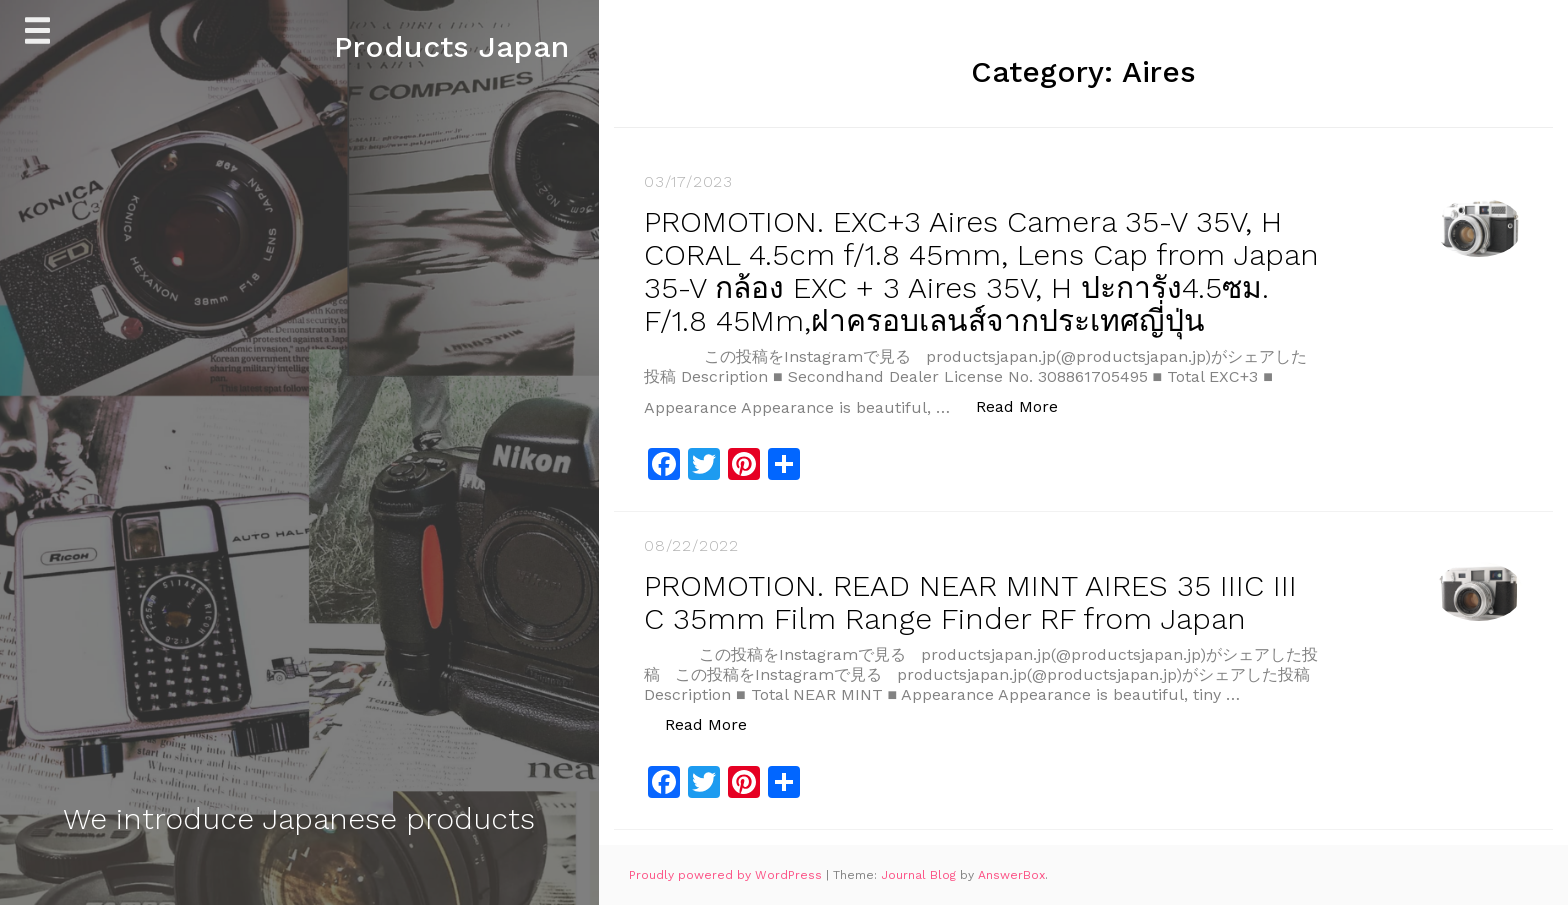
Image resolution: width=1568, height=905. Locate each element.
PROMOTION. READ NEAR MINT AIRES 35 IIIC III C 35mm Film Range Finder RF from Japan (970, 602)
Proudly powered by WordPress (727, 875)
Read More (1027, 405)
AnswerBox (1011, 875)
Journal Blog (920, 875)
